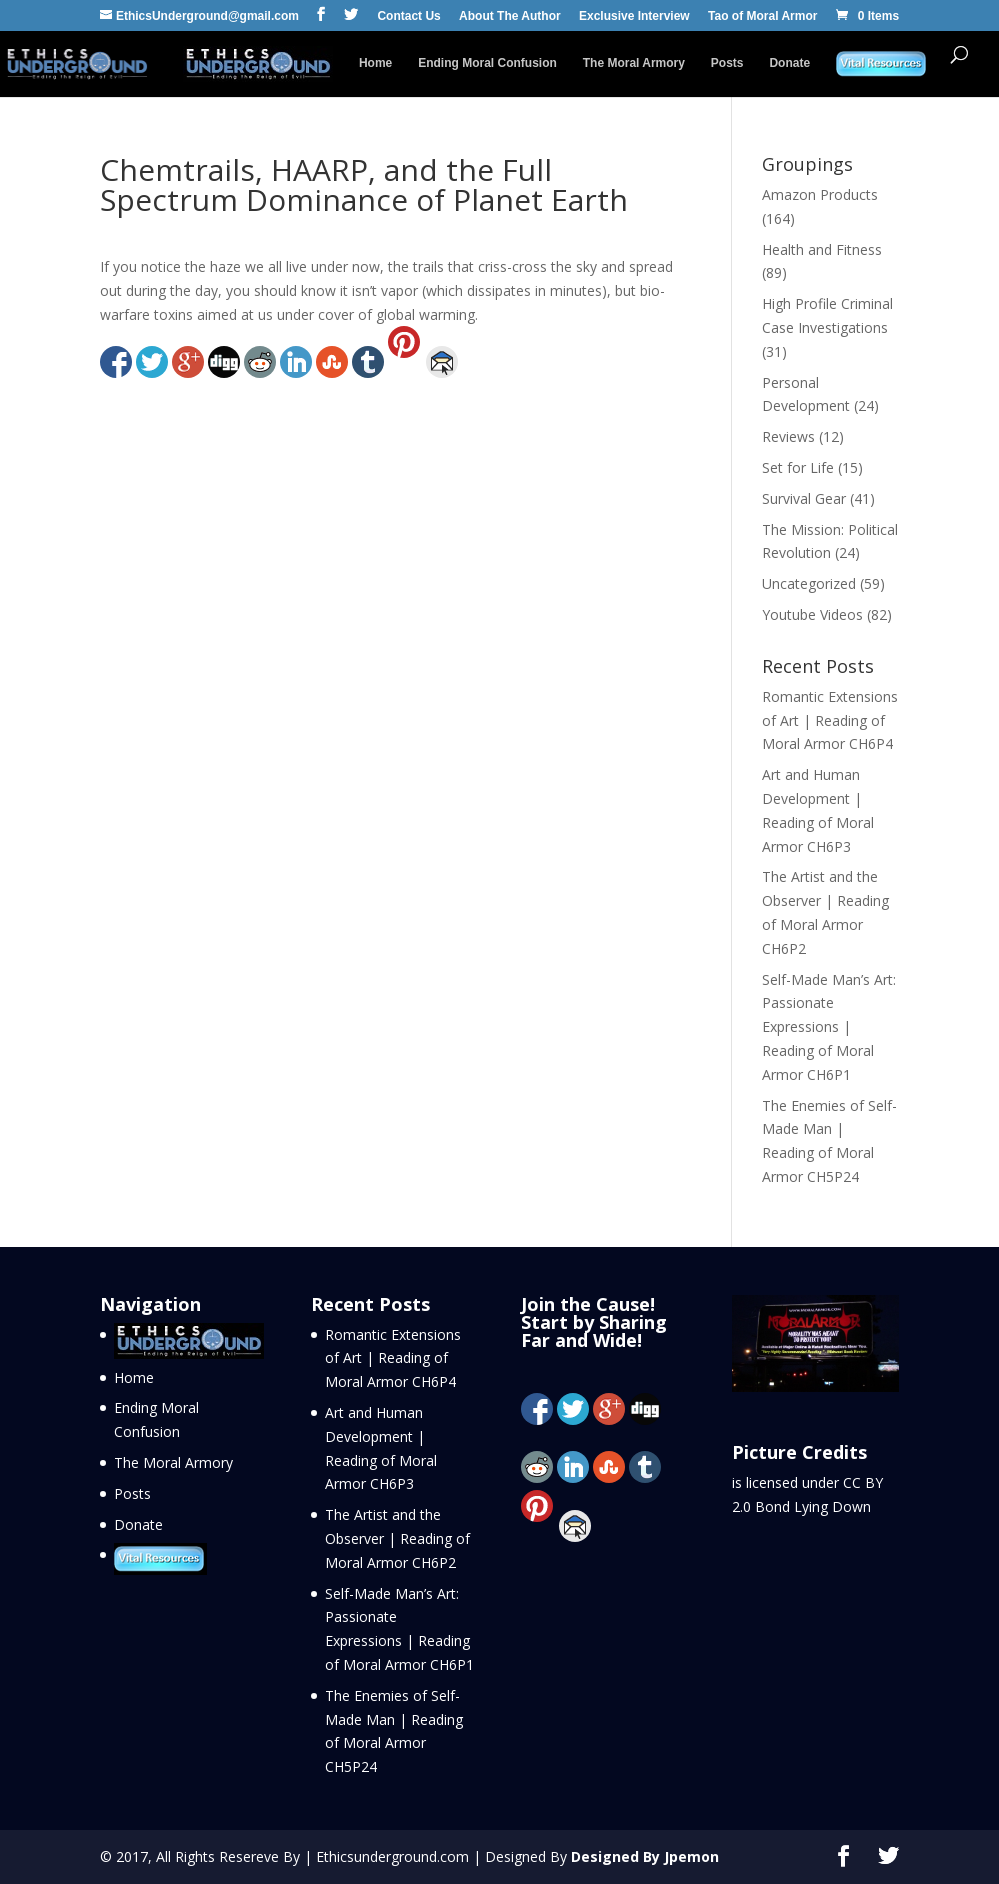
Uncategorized (809, 583)
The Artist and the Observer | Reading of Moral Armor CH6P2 (397, 1538)
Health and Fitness (822, 249)
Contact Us (408, 16)
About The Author (510, 16)
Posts (727, 63)
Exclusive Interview (634, 16)
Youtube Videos (812, 614)
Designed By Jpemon (645, 1856)
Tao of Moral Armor (762, 16)
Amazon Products (820, 194)
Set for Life (798, 467)
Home (375, 63)
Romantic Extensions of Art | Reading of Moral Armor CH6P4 (830, 720)
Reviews (788, 436)
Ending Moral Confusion (487, 63)
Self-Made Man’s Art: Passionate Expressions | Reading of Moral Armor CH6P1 (829, 1027)
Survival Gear (804, 498)
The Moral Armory (634, 63)
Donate (789, 63)
